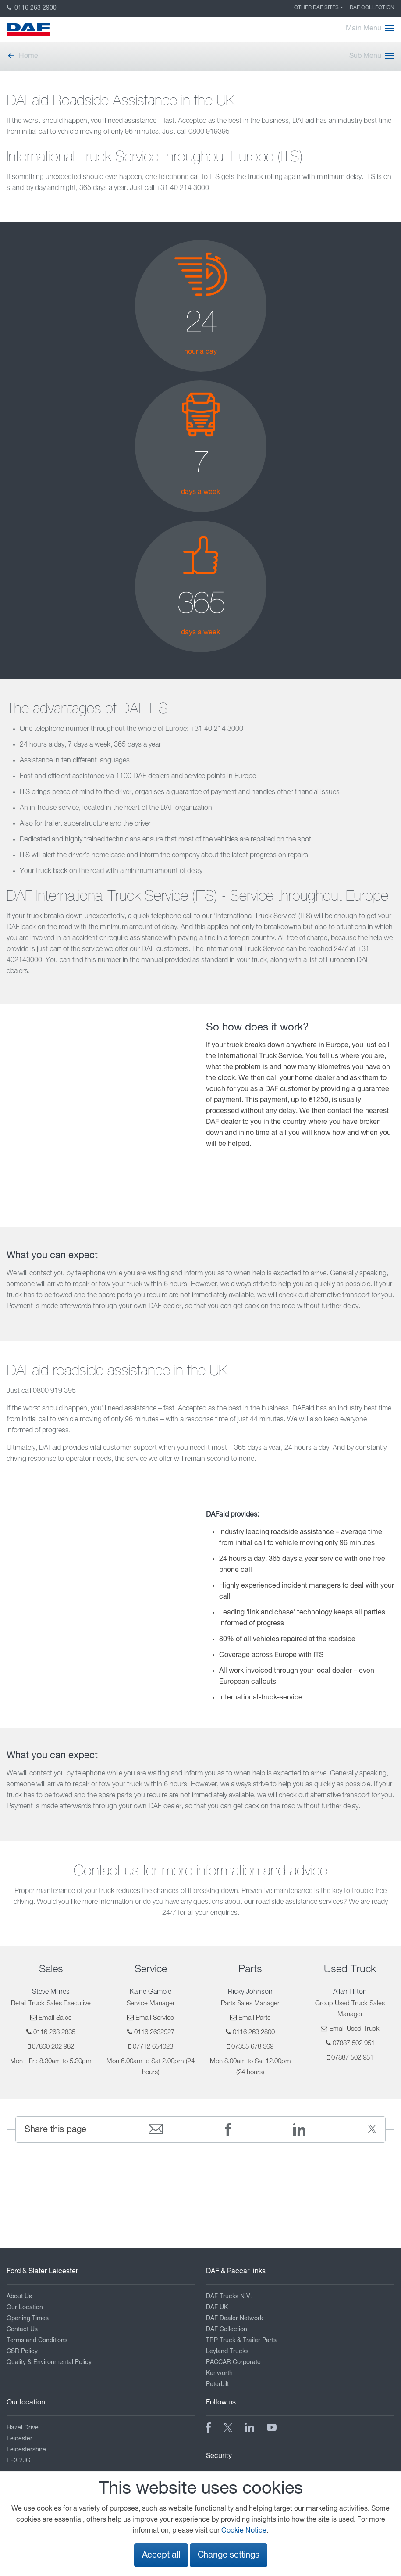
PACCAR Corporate (233, 2362)
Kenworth (219, 2373)
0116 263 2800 (254, 2032)
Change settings (228, 2555)
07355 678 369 (252, 2046)
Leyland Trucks (227, 2351)
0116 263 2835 (54, 2032)
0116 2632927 (154, 2032)
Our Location (25, 2307)
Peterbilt (217, 2384)
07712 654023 (153, 2046)
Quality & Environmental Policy (49, 2362)
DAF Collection (372, 8)
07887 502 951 (354, 2043)
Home (22, 56)
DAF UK (217, 2307)
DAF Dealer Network (234, 2318)
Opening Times (28, 2318)
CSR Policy (22, 2351)
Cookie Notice (243, 2530)
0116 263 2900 (32, 8)
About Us (19, 2296)
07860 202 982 (53, 2046)
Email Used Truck (354, 2028)
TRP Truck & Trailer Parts (241, 2340)
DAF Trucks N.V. (229, 2296)
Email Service (154, 2017)
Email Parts (254, 2017)
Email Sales (55, 2017)
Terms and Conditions (37, 2340)
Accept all (161, 2555)
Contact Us (22, 2329)
